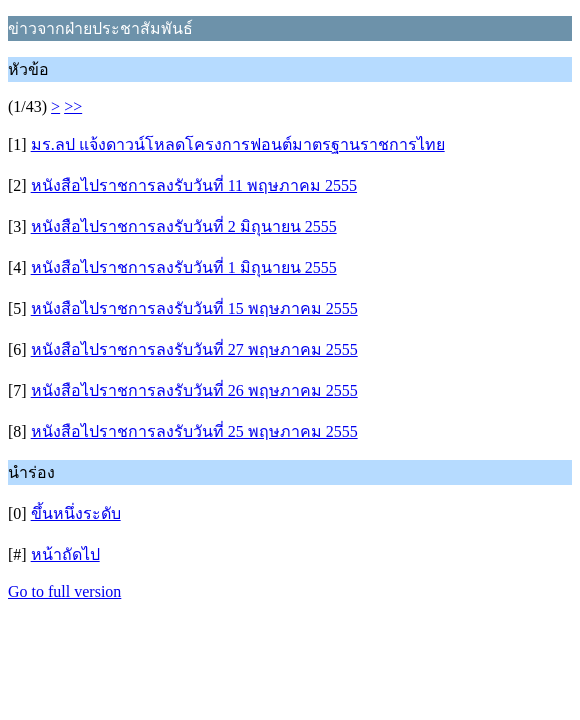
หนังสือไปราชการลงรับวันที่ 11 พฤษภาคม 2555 (194, 185)
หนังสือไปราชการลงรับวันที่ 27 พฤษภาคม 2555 (194, 349)
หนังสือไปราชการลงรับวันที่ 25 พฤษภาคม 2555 (194, 431)
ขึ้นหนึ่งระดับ (76, 513)
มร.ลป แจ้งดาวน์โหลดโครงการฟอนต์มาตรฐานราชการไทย (238, 144)
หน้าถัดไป (65, 554)
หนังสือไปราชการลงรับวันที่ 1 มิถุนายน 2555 (184, 267)
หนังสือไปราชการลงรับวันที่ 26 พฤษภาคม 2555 (194, 390)
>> (73, 106)
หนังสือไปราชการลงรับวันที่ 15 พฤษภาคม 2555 (194, 308)
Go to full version (64, 591)
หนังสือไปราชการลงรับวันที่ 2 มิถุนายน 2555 (184, 226)
